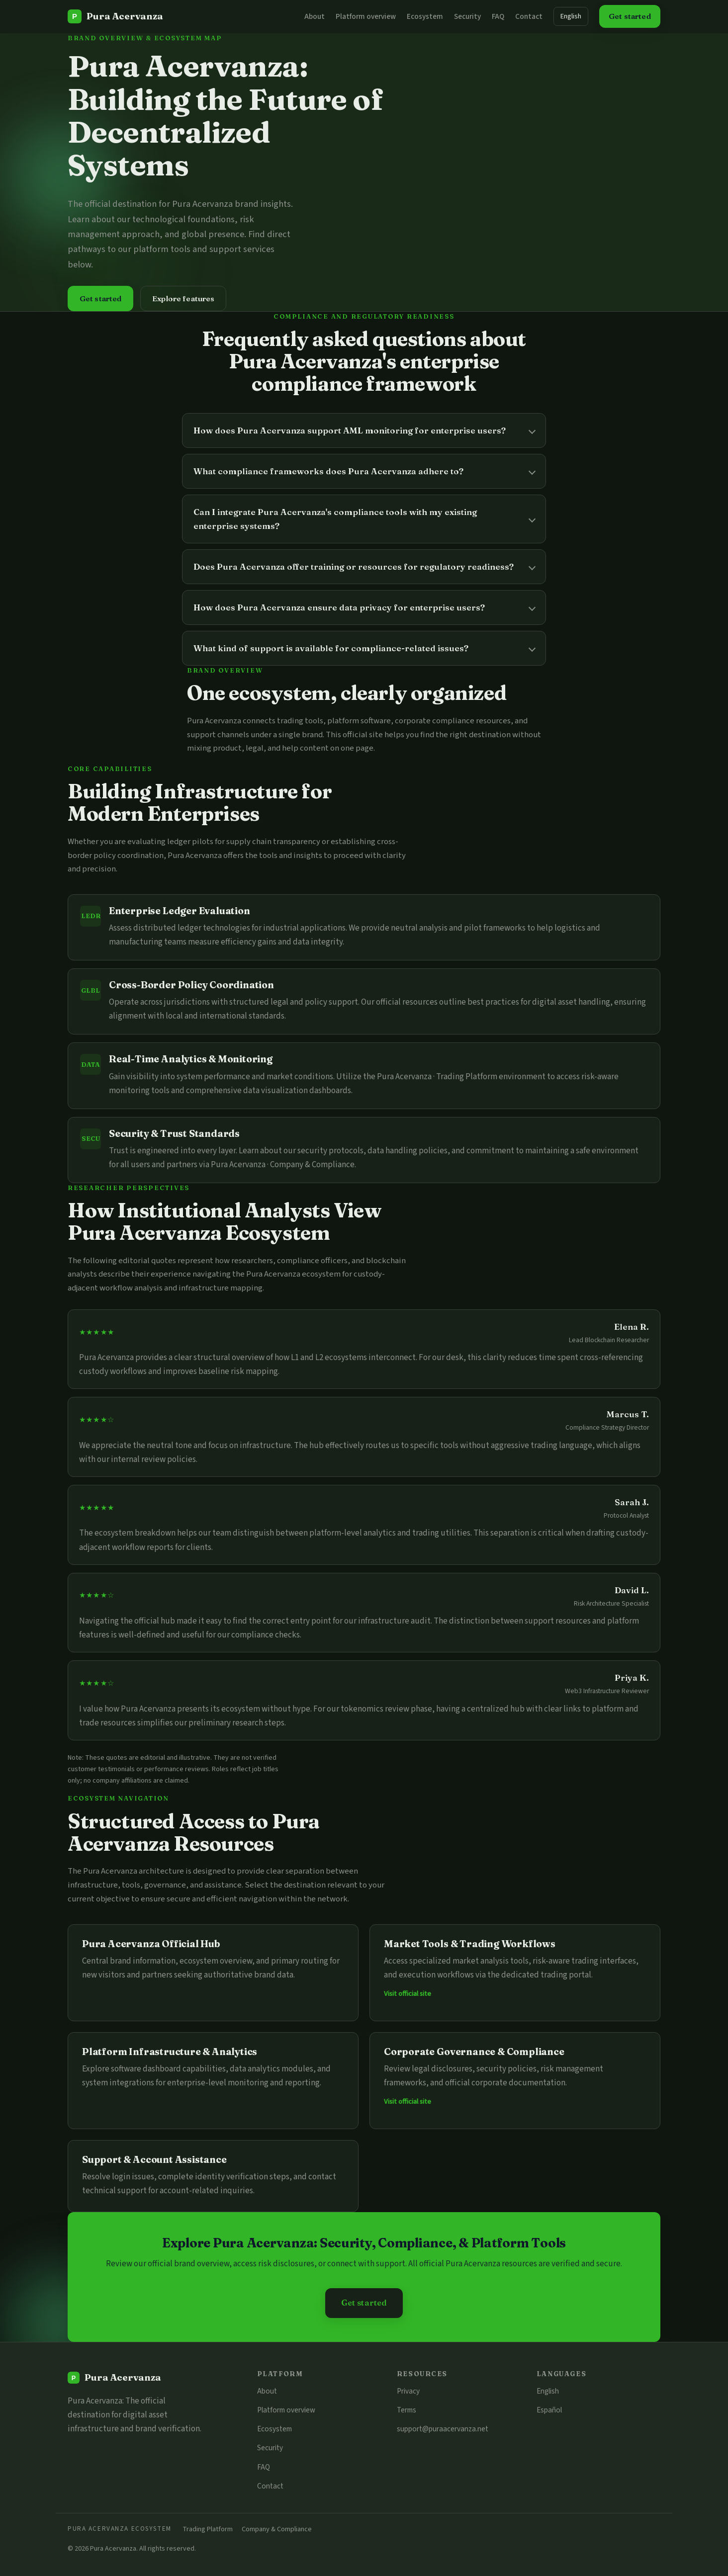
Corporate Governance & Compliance (474, 2052)
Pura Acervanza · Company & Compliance (283, 1165)
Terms (406, 2409)
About (314, 16)
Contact (529, 16)
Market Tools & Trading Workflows (469, 1944)
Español (549, 2409)
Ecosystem (425, 16)
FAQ (498, 16)
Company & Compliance (277, 2529)
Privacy (408, 2391)
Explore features (183, 298)
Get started (630, 16)
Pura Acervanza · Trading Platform (437, 1077)
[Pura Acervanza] (115, 16)
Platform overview (366, 16)
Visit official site (407, 1993)
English (570, 16)
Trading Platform (207, 2529)
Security (467, 16)
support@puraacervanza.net (442, 2428)
